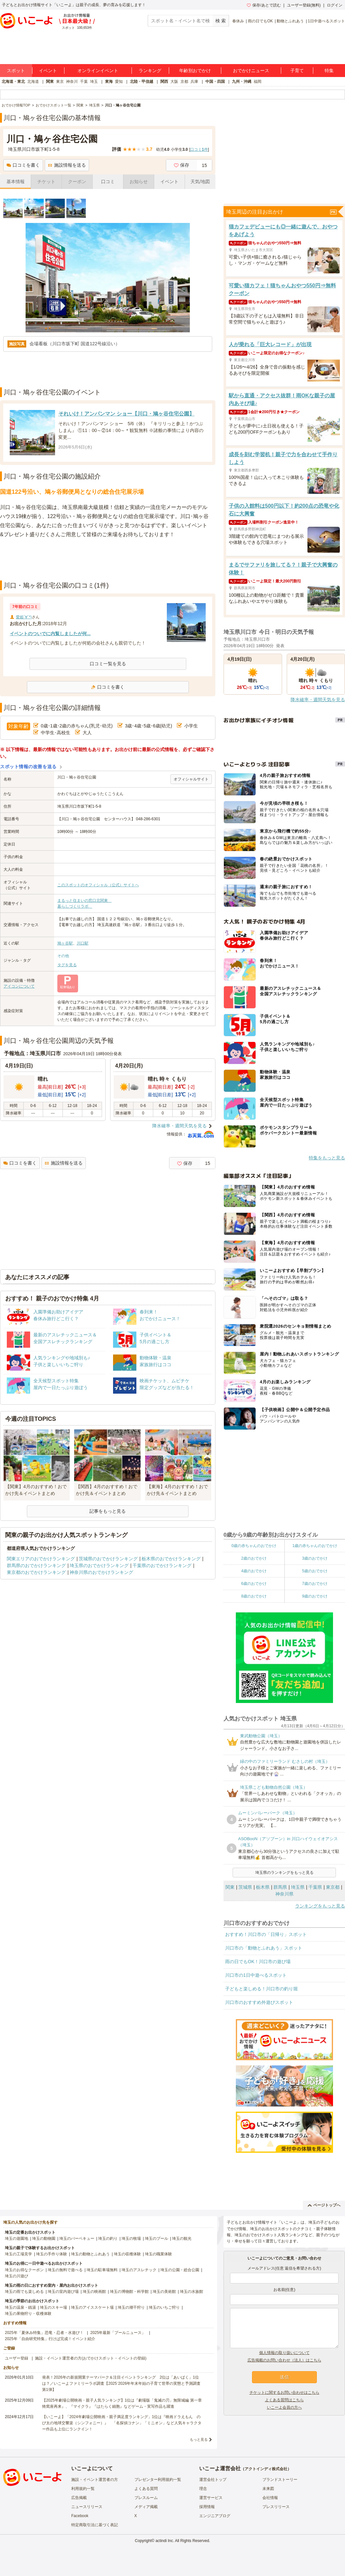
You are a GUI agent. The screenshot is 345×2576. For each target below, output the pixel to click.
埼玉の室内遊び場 (63, 2291)
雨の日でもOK (260, 21)
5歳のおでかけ (315, 1571)
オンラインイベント (97, 70)
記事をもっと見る (107, 1511)
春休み (238, 21)
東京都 (332, 1887)
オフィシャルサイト (191, 779)
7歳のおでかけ (315, 1583)
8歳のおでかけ (254, 1596)
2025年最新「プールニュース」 (118, 2332)
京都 (184, 81)
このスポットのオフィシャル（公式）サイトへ (98, 885)
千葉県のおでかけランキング (161, 1565)
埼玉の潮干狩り (131, 2307)
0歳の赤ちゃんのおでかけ (253, 1545)
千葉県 (315, 1887)
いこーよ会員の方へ (284, 2407)
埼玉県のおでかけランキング (99, 1565)
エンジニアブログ (214, 2516)
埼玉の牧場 (131, 2238)
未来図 (268, 2488)
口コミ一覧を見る (108, 663)
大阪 (174, 81)
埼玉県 (298, 1887)
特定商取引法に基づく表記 (94, 2525)
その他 (63, 956)
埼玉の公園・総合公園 (179, 2270)
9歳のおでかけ (315, 1596)
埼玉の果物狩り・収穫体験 (28, 2313)
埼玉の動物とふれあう (90, 2254)
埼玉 (94, 81)
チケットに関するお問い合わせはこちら (284, 2392)
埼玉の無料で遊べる (65, 2270)
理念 (203, 2488)
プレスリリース (276, 2506)
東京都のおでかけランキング (36, 1572)
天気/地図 (200, 181)
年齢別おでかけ (195, 70)
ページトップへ (324, 2205)
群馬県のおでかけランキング (36, 1565)
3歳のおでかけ (315, 1558)
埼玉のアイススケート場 (92, 2307)
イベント (48, 70)
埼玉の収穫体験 (127, 2254)
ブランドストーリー (279, 2479)
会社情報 (270, 2497)
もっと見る (199, 2439)
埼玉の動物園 (43, 2238)
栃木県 (263, 1887)
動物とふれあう (290, 21)
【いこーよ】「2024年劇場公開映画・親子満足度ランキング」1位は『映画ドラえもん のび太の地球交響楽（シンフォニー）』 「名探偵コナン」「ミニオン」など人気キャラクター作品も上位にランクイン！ (121, 2423)
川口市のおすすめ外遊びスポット (259, 2002)
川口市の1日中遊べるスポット (256, 1975)
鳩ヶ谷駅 (65, 943)
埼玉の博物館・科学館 (129, 2291)
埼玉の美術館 (164, 2291)
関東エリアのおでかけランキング (41, 1558)
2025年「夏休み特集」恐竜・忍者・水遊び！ (44, 2332)
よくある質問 (146, 2488)
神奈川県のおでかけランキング (101, 1572)
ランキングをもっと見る (320, 1905)
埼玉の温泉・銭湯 (20, 2307)
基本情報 (15, 181)
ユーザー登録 (16, 2358)
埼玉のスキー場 (53, 2307)
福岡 (257, 81)
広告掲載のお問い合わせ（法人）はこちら (284, 2360)
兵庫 (194, 81)
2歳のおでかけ (254, 1558)
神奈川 (72, 81)
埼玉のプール (156, 2238)
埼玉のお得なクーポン (24, 2270)
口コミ (108, 181)
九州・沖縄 (241, 81)
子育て (297, 70)
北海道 (33, 81)
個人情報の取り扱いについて (284, 2352)
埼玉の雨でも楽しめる (24, 2291)
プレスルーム (146, 2497)
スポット (16, 70)
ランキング (150, 70)
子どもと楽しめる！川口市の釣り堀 (261, 1988)
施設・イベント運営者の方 (94, 2479)
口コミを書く (23, 165)
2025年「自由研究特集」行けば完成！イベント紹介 (50, 2339)
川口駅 (82, 943)
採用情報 (207, 2506)
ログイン (334, 5)
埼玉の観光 (181, 2238)
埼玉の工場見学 (18, 2254)
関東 (50, 81)
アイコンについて (19, 986)
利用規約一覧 (83, 2488)
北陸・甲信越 (141, 81)
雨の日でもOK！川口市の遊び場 (258, 1961)
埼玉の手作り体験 (51, 2254)
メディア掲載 (146, 2506)
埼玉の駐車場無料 (102, 2270)
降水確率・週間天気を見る (179, 1125)
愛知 (119, 81)
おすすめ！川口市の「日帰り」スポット (266, 1934)
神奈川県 (284, 1893)
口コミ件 (199, 149)
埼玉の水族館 (191, 2291)
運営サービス (211, 2497)
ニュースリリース (86, 2506)
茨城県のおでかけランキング (108, 1558)
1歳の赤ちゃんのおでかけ (314, 1545)
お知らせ (139, 181)
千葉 (84, 81)
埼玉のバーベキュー (76, 2238)
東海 (109, 81)
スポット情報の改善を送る (28, 766)
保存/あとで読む (264, 5)
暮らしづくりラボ (74, 906)
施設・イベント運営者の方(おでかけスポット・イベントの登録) (90, 2358)
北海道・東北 (13, 81)
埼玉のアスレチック (138, 2270)
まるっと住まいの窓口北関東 (84, 900)
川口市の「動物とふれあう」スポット (263, 1948)
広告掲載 (79, 2497)
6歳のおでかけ (254, 1583)
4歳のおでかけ (254, 1571)
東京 (60, 81)
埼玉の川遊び (16, 2276)
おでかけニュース (251, 70)
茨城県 (245, 1887)
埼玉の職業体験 (158, 2254)
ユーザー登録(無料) (304, 5)
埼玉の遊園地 (16, 2238)
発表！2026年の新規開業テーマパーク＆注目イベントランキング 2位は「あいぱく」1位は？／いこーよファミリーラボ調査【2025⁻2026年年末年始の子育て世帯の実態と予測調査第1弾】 (121, 2383)
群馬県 (280, 1887)
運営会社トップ (212, 2479)
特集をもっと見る (327, 1157)
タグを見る (67, 965)
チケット (46, 181)
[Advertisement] (108, 564)
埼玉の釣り (108, 2238)
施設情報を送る (67, 165)
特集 (329, 70)
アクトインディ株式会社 (266, 2469)
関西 (164, 81)
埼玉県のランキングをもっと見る (284, 1872)
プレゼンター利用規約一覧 (157, 2479)
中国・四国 (215, 81)
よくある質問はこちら (284, 2400)
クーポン (77, 181)
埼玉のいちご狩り (164, 2307)
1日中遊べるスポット (326, 21)
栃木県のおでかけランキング (171, 1558)
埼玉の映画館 (94, 2291)
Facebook (79, 2516)
